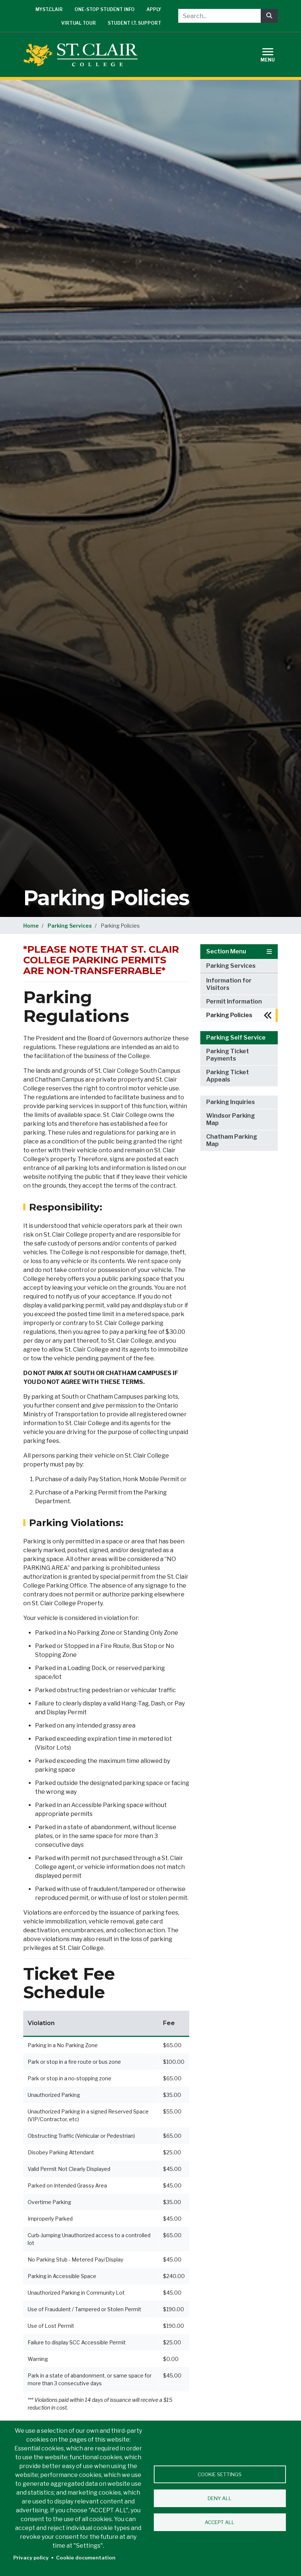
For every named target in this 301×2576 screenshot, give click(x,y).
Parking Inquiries (230, 1102)
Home (31, 925)
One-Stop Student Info (105, 9)
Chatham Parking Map (231, 1140)
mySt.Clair (49, 9)
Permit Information (234, 1001)
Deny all (220, 2498)
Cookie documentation (85, 2558)
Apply (153, 9)
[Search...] (219, 16)
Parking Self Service (236, 1037)
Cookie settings (220, 2474)
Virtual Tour (78, 23)
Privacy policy (31, 2558)
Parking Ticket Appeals (227, 1076)
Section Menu (239, 951)
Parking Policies (229, 1015)
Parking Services (70, 925)
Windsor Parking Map (230, 1119)
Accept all (220, 2522)
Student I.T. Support (134, 23)
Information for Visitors (229, 984)
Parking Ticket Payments (227, 1055)
